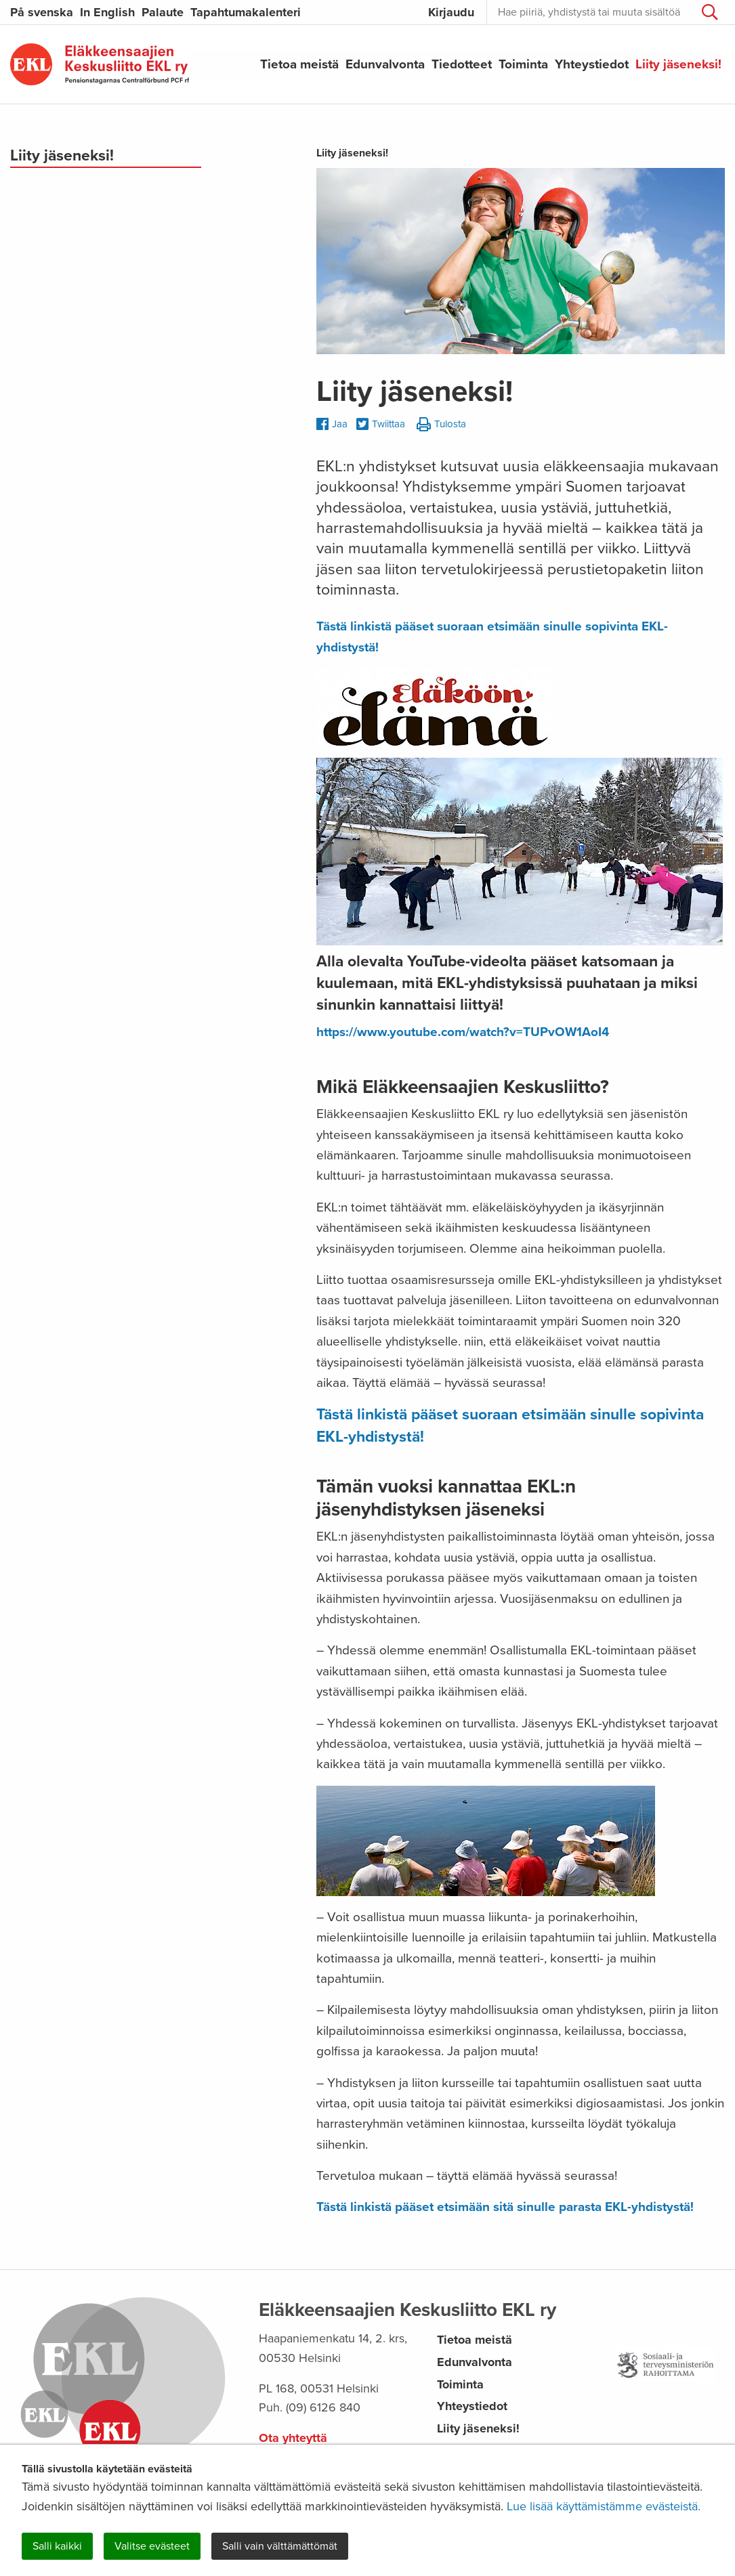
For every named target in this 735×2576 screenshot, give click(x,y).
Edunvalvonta (385, 64)
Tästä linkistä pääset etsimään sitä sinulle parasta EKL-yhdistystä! (505, 2206)
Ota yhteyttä (293, 2437)
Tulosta (441, 425)
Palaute (163, 12)
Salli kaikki (57, 2546)
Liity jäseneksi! (678, 64)
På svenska (41, 12)
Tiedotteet (462, 64)
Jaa (332, 424)
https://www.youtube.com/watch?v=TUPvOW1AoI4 (462, 1032)
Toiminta (523, 64)
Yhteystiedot (592, 64)
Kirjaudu (451, 12)
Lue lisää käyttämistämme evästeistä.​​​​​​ (603, 2506)
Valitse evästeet (152, 2546)
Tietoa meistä (299, 64)
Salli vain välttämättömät (279, 2546)
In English (107, 12)
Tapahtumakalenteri (245, 12)
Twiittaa (380, 425)
